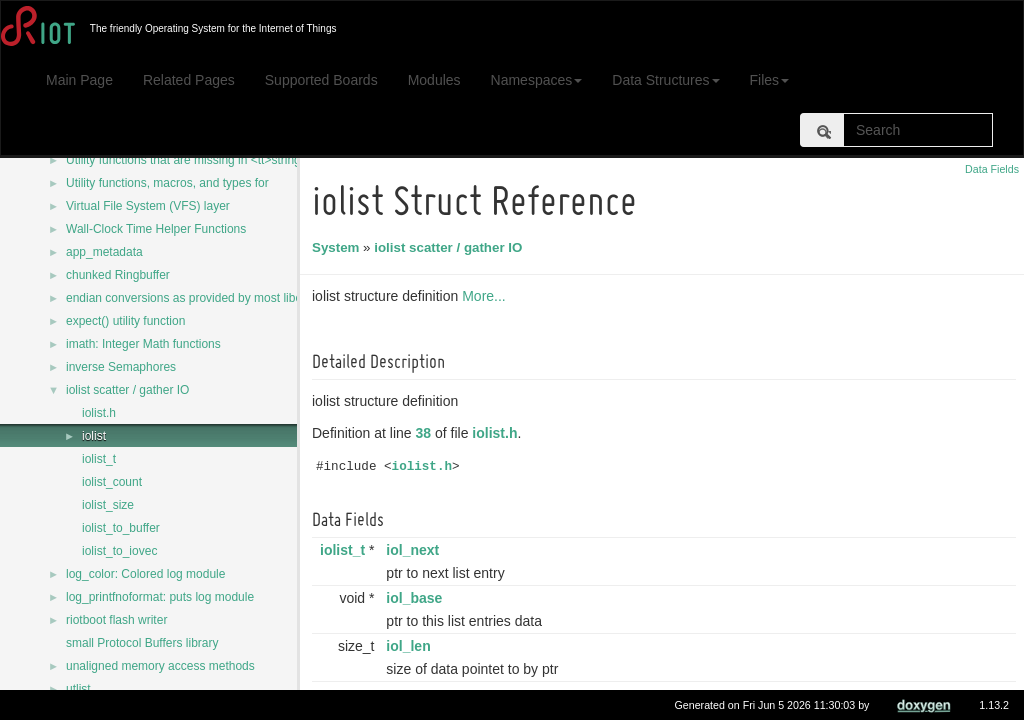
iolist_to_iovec (119, 551)
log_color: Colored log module (145, 574)
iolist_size (108, 505)
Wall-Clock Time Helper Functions (156, 229)
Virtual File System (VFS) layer (148, 206)
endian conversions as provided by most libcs (186, 298)
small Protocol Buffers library (142, 643)
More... (487, 296)
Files (770, 80)
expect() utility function (125, 321)
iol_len (411, 646)
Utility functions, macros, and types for (167, 183)
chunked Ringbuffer (118, 275)
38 (427, 433)
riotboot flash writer (116, 620)
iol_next (415, 550)
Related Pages (189, 80)
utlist (78, 689)
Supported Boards (321, 80)
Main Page (79, 80)
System (338, 247)
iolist (94, 436)
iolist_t (99, 459)
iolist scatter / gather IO (127, 390)
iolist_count (112, 482)
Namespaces (537, 80)
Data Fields (992, 169)
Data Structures (665, 80)
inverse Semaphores (121, 367)
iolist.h (99, 413)
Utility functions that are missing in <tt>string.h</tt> (200, 160)
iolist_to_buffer (121, 528)
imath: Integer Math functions (143, 344)
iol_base (417, 598)
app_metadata (104, 252)
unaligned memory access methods (160, 666)
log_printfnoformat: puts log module (160, 597)
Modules (434, 80)
